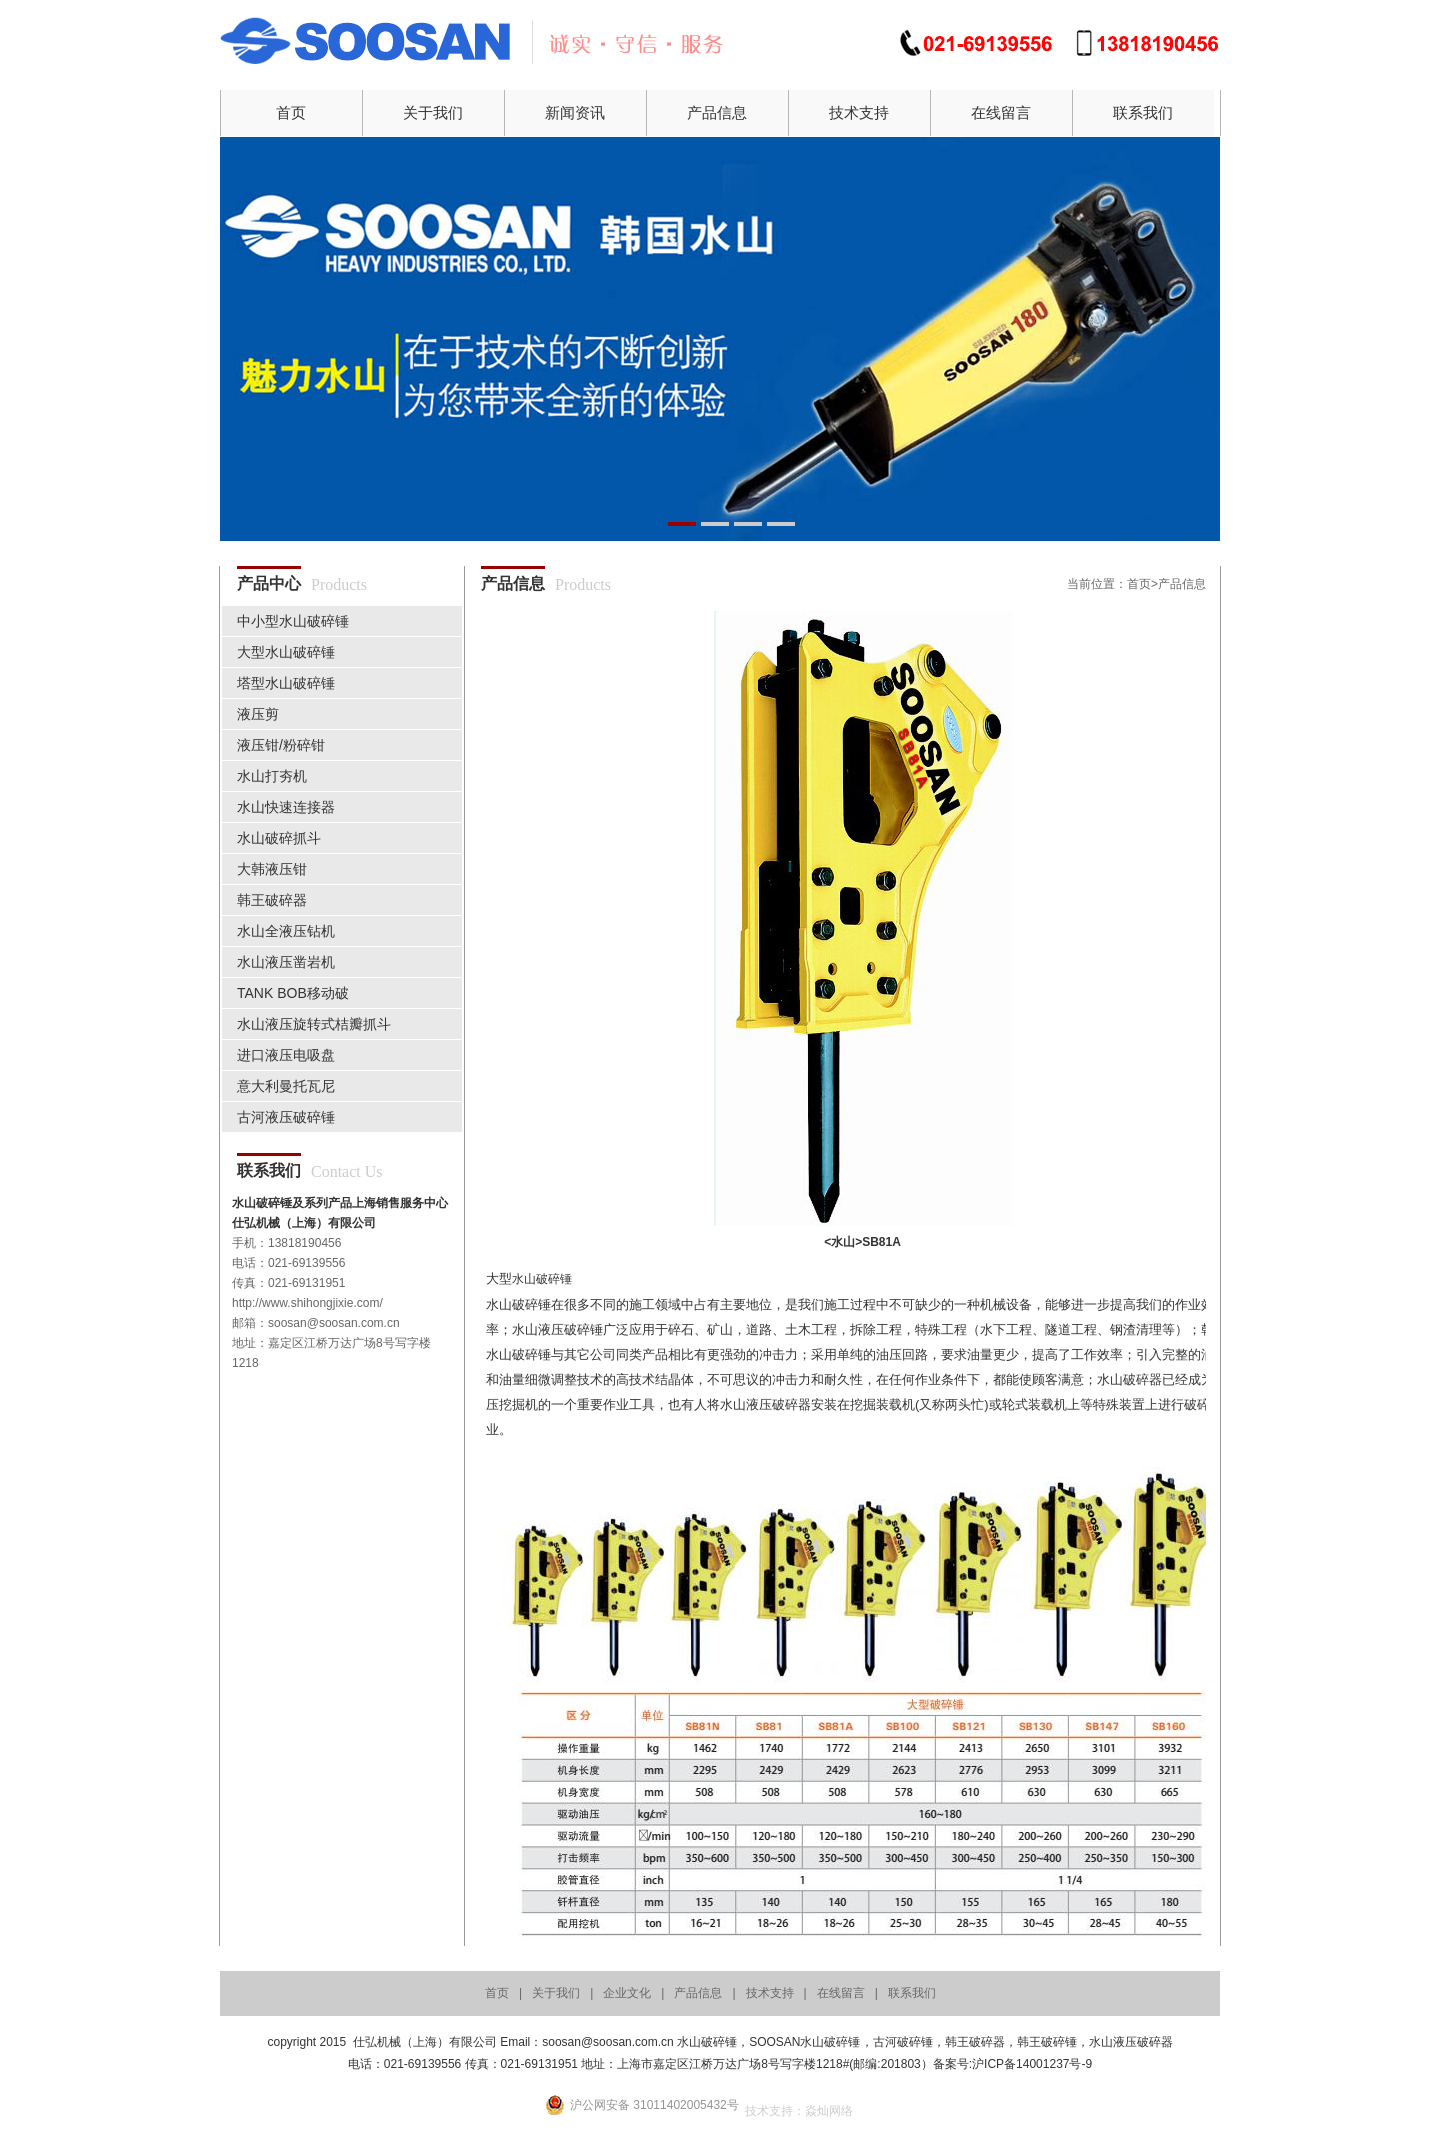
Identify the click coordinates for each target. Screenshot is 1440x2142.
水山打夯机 (272, 776)
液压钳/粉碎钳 (281, 745)
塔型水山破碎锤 (286, 683)
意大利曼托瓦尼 (286, 1086)
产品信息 (717, 112)
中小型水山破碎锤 (293, 621)
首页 (291, 112)
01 (720, 339)
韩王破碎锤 (1047, 2042)
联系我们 (1143, 112)
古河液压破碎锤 (286, 1117)
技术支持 (859, 112)
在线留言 (1001, 112)
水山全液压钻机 (286, 931)
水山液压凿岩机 (286, 962)
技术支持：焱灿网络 (799, 2111)
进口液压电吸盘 (286, 1055)
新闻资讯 (575, 112)
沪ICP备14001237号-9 (1032, 2064)
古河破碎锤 (903, 2042)
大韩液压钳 (272, 869)
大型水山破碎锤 (286, 652)
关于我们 (433, 112)
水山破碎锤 (542, 1279)
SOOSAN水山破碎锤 (804, 2042)
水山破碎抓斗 (279, 838)
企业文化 (627, 1993)
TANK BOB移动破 (293, 993)
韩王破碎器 (272, 900)
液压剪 (258, 714)
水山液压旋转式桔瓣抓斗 (314, 1024)
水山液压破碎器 (1131, 2042)
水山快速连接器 (286, 807)
